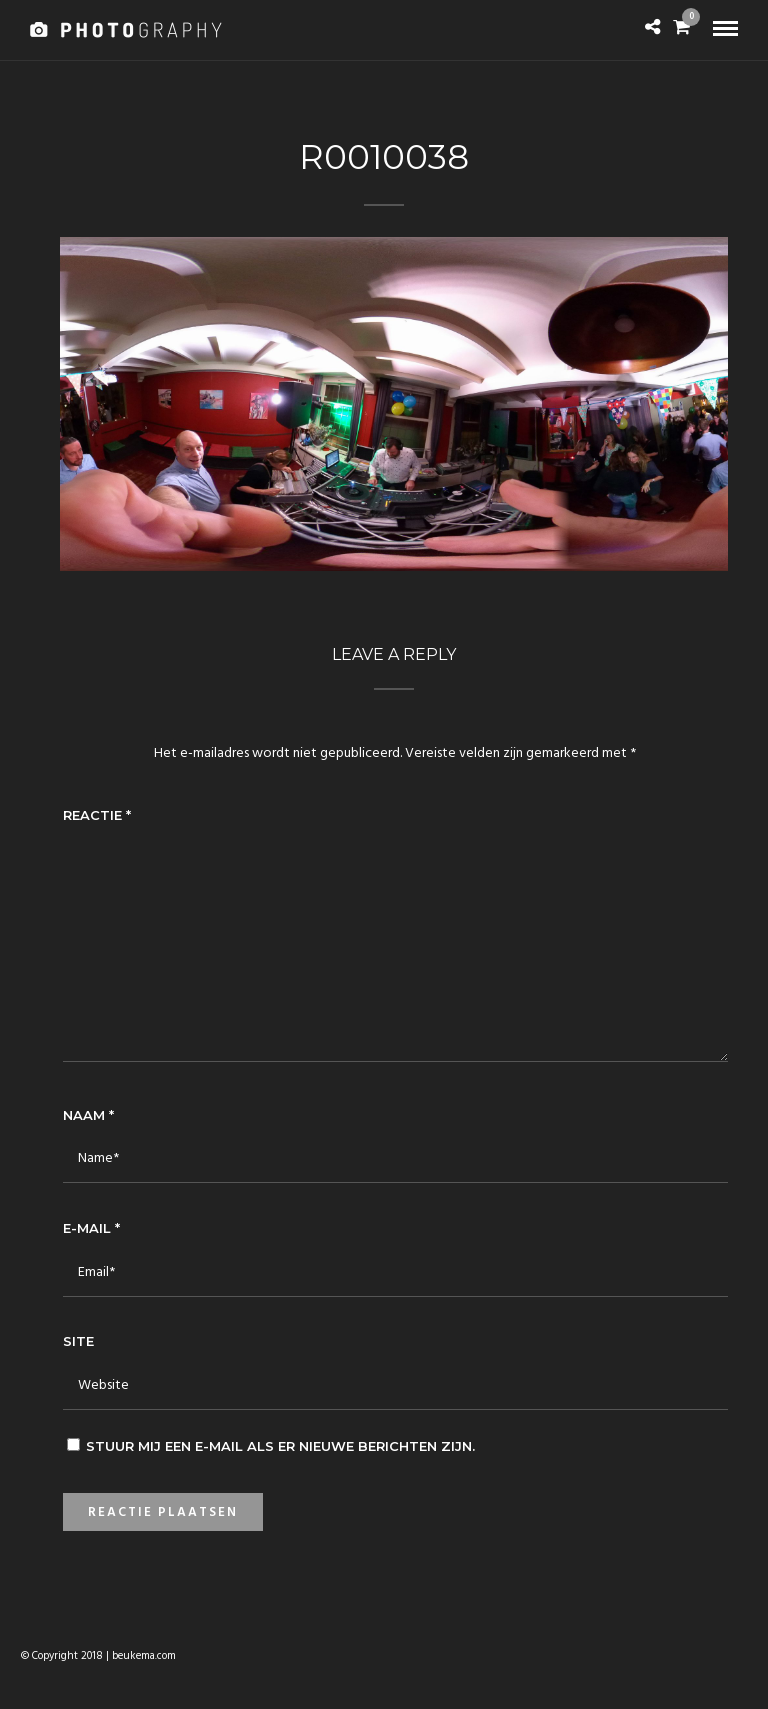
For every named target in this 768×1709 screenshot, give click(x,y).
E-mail (91, 1228)
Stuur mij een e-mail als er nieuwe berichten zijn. (280, 1446)
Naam (88, 1115)
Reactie (97, 815)
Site (78, 1341)
